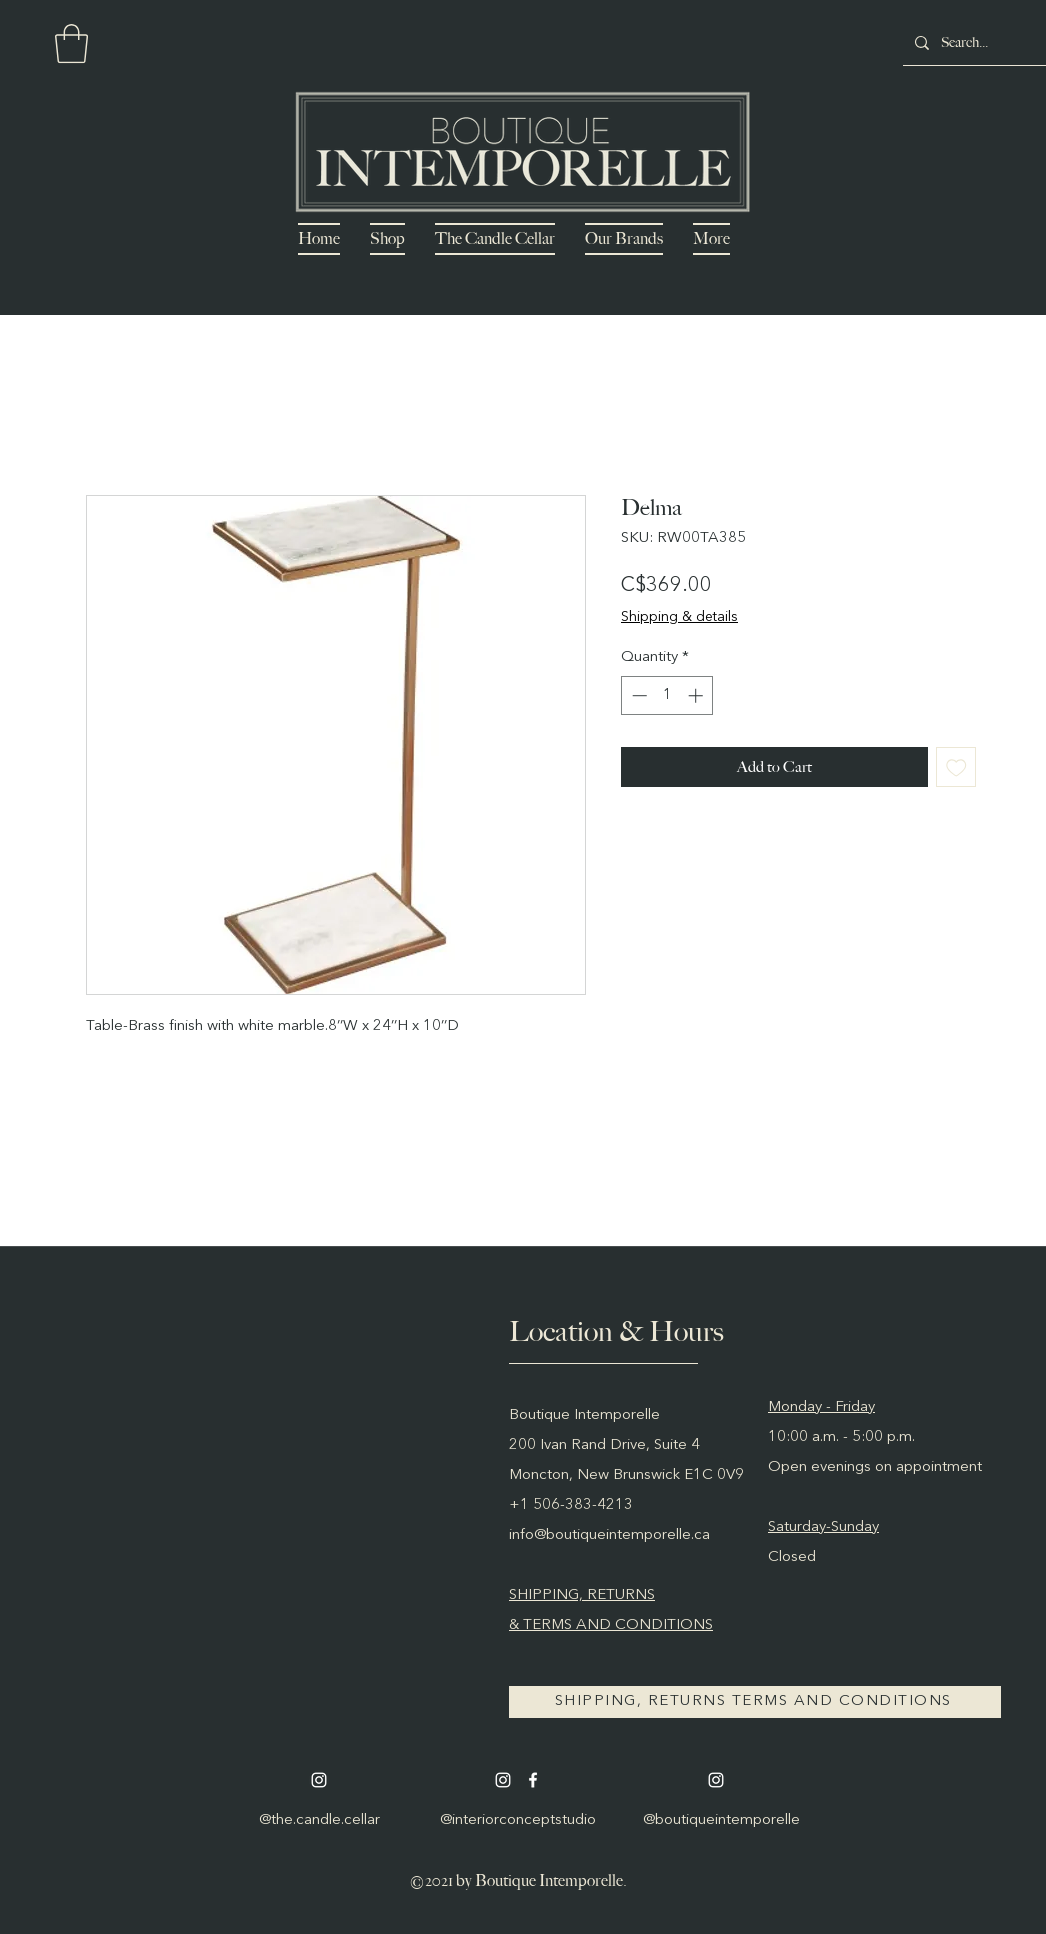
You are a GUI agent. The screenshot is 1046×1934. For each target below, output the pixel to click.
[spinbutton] (667, 695)
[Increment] (697, 695)
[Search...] (989, 43)
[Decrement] (637, 695)
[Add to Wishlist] (956, 767)
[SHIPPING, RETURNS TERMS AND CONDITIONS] (755, 1702)
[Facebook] (533, 1780)
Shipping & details (679, 617)
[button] (71, 43)
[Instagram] (319, 1780)
